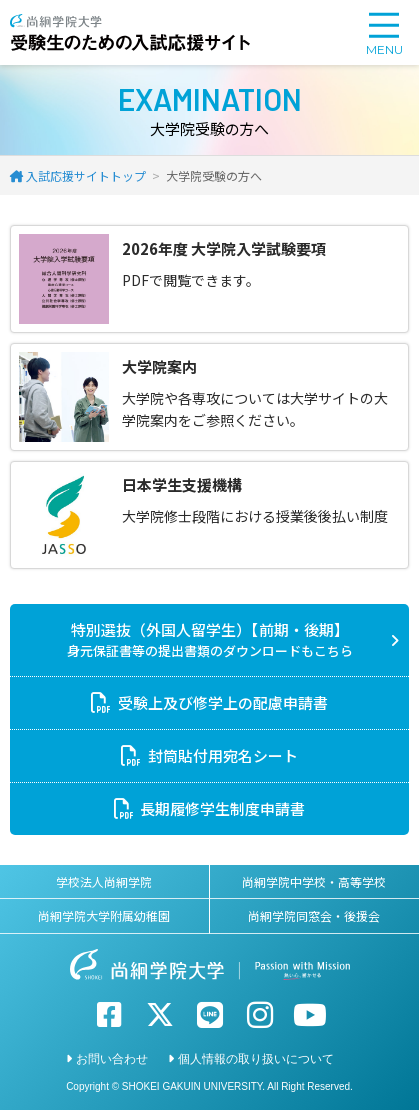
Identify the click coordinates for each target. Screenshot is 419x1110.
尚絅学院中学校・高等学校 (314, 881)
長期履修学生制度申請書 (222, 808)
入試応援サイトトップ (86, 175)
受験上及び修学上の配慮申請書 (223, 702)
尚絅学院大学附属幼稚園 (104, 915)
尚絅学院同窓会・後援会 (314, 915)
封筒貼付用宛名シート (223, 755)
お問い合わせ (112, 1059)
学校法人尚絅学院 (104, 881)
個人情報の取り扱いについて (256, 1059)
